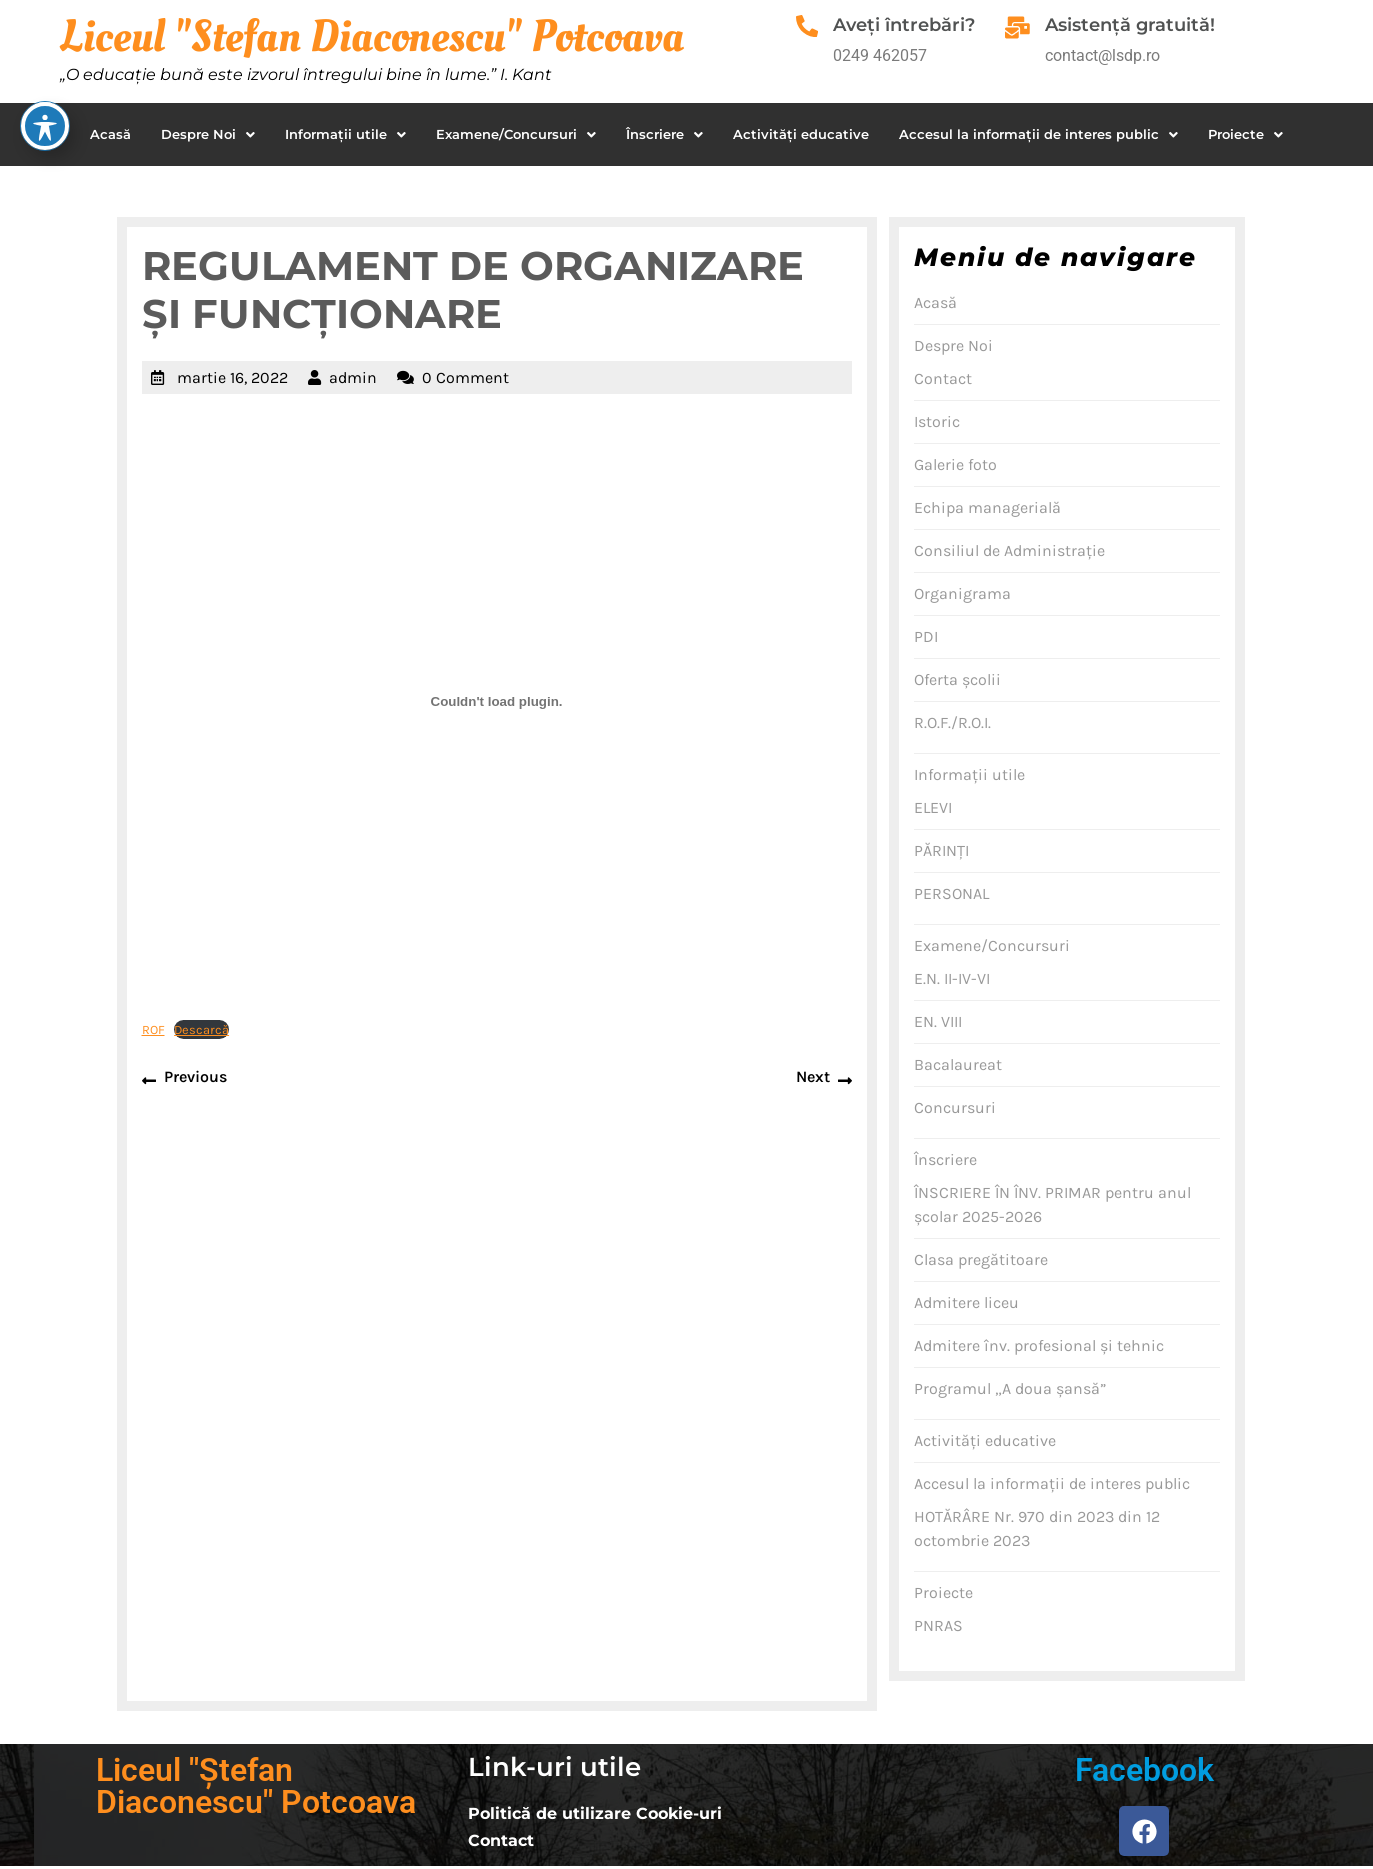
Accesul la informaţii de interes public (1038, 134)
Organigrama (962, 593)
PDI (926, 636)
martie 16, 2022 (232, 377)
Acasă (110, 134)
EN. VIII (938, 1021)
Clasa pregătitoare (981, 1259)
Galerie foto (955, 464)
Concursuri (955, 1107)
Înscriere (664, 134)
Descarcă (201, 1029)
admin (353, 377)
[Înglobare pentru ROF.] (497, 702)
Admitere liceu (966, 1302)
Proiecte (1245, 134)
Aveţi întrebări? (912, 25)
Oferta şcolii (957, 679)
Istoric (937, 421)
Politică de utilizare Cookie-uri (595, 1813)
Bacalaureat (958, 1064)
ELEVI (933, 807)
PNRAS (938, 1625)
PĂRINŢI (941, 850)
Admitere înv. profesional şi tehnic (1039, 1345)
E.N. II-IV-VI (952, 978)
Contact (943, 378)
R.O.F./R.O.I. (952, 722)
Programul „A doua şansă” (1010, 1388)
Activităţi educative (801, 134)
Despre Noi (208, 134)
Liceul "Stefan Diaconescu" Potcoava (372, 37)
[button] (208, 134)
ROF (153, 1029)
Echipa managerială (987, 507)
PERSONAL (951, 893)
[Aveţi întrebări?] (811, 30)
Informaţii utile (345, 134)
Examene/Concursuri (516, 134)
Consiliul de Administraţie (1009, 550)
